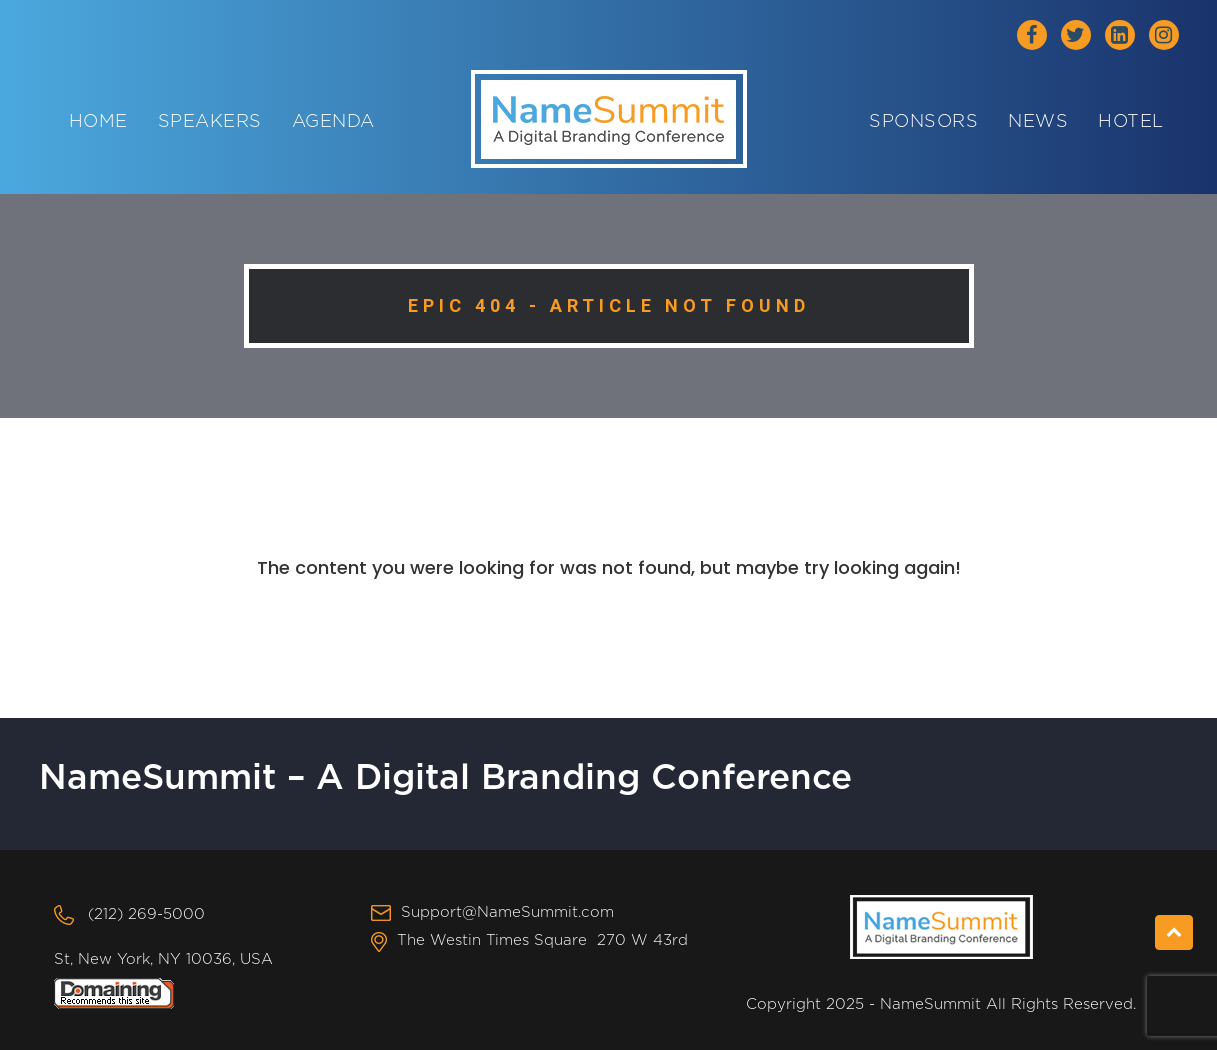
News (1038, 122)
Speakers (210, 122)
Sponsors (923, 122)
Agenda (333, 122)
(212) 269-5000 (146, 914)
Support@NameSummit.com (507, 912)
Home (98, 122)
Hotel (1131, 122)
